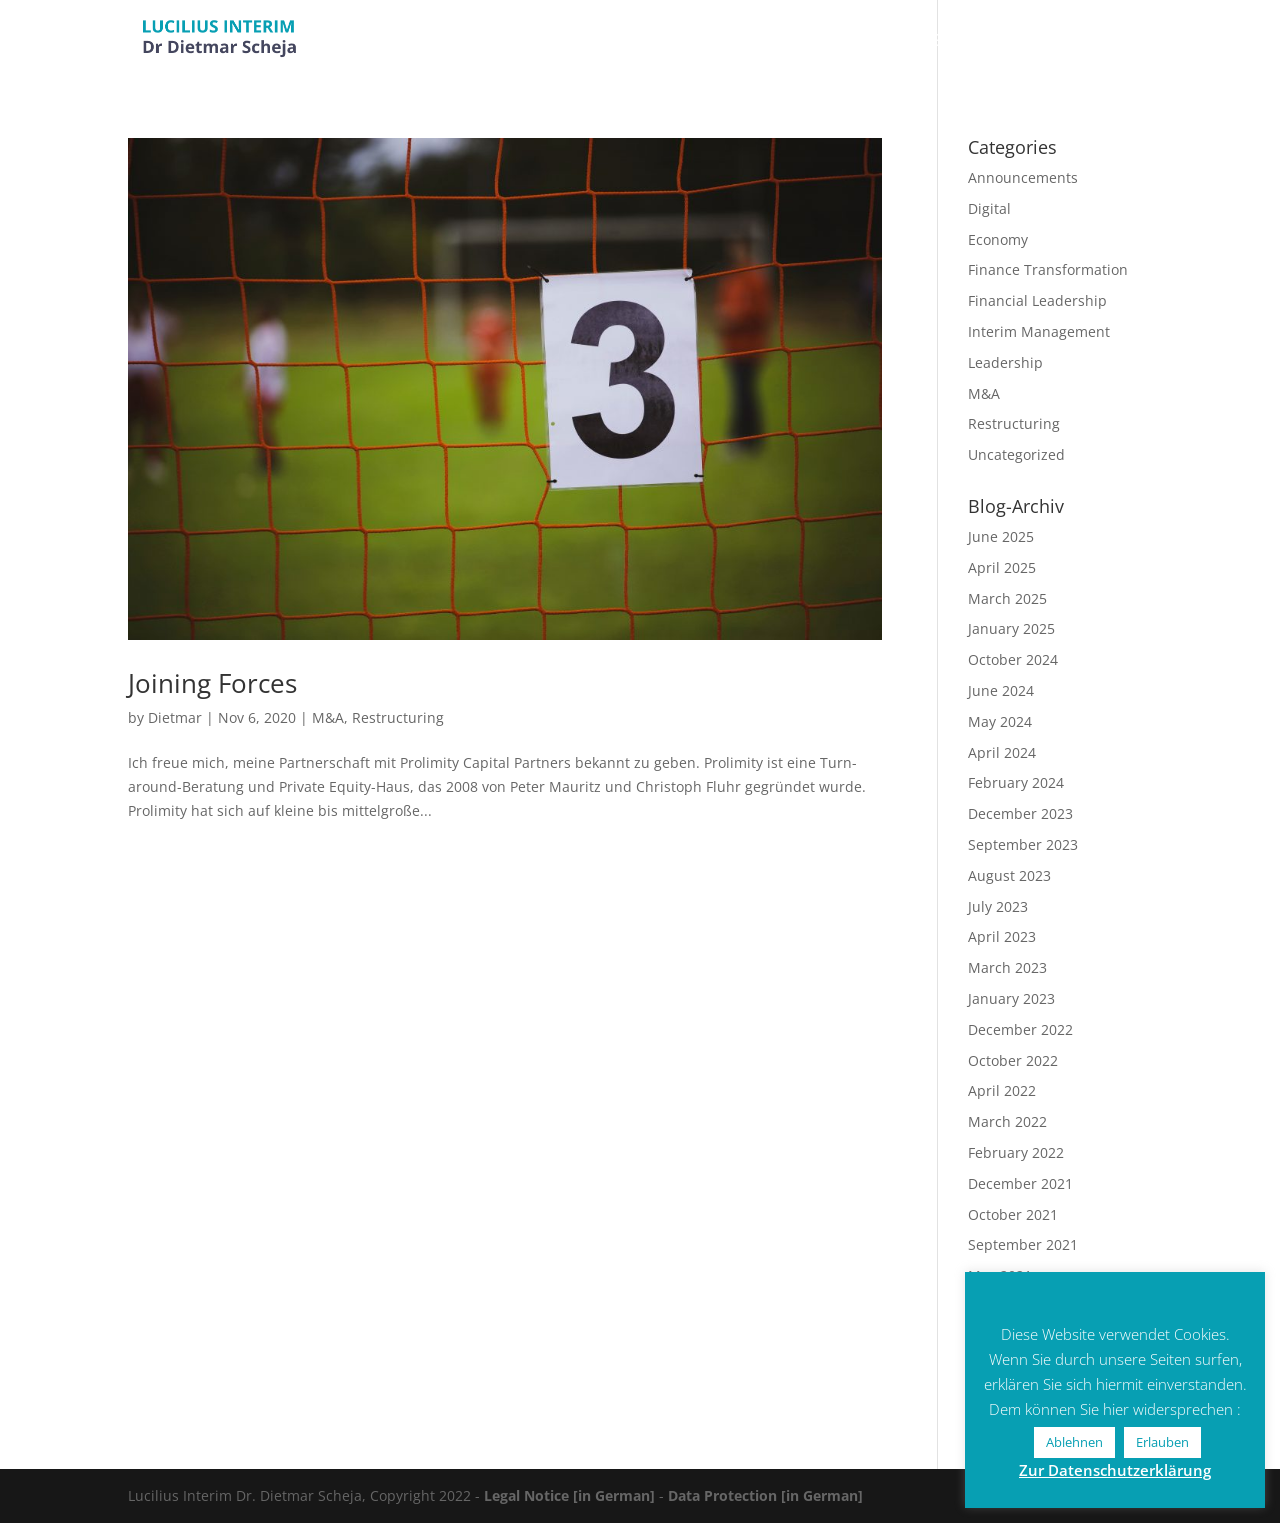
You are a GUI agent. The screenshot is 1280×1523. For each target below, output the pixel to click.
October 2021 (1013, 1214)
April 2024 (1002, 752)
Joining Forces (212, 683)
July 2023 (998, 906)
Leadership (1005, 362)
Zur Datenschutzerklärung (1115, 1470)
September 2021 (1023, 1244)
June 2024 (1001, 690)
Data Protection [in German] (765, 1495)
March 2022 (1007, 1121)
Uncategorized (1016, 454)
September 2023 (1023, 844)
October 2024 (1013, 659)
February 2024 (1016, 782)
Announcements (1023, 177)
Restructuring (398, 717)
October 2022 (1013, 1060)
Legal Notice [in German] (569, 1495)
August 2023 (1009, 875)
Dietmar (175, 717)
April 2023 (1002, 936)
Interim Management (1039, 331)
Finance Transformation (1048, 269)
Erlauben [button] (1162, 1442)
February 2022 (1016, 1152)
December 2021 (1020, 1183)
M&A (328, 717)
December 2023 (1020, 813)
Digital (989, 208)
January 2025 (1011, 628)
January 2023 (1011, 998)
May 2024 (1000, 721)
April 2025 (1002, 567)
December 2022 (1020, 1029)
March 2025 (1007, 598)
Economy (998, 239)
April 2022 (1002, 1090)
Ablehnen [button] (1074, 1442)
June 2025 (1001, 536)
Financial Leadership (1037, 300)
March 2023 (1007, 967)
